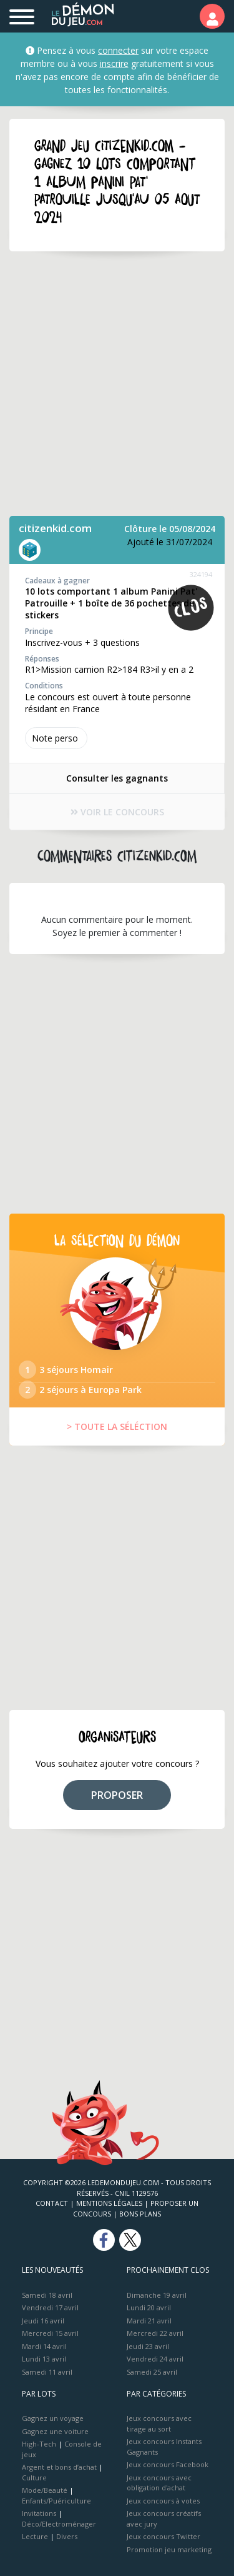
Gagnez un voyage (53, 2418)
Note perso (56, 738)
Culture (34, 2477)
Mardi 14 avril (44, 2346)
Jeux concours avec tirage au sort (159, 2423)
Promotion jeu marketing (169, 2549)
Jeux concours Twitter (163, 2536)
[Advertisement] (117, 383)
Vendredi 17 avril (50, 2307)
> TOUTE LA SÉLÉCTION (117, 1426)
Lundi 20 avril (149, 2307)
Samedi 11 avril (47, 2372)
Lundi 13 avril (44, 2358)
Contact (52, 2203)
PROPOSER (117, 1795)
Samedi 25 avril (152, 2372)
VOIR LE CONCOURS (117, 812)
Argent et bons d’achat (59, 2467)
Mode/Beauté (44, 2490)
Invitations (39, 2513)
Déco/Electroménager (59, 2523)
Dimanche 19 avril (157, 2295)
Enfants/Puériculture (56, 2500)
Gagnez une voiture (55, 2431)
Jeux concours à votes (163, 2500)
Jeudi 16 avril (43, 2320)
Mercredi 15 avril (50, 2333)
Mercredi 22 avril (155, 2333)
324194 (201, 574)
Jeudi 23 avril (148, 2346)
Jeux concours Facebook (167, 2464)
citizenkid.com (55, 528)
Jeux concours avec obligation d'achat (159, 2483)
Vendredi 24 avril (155, 2358)
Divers (66, 2536)
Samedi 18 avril (47, 2295)
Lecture (35, 2536)
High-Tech (39, 2443)
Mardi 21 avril (149, 2320)
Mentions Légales (109, 2203)
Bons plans (140, 2213)
